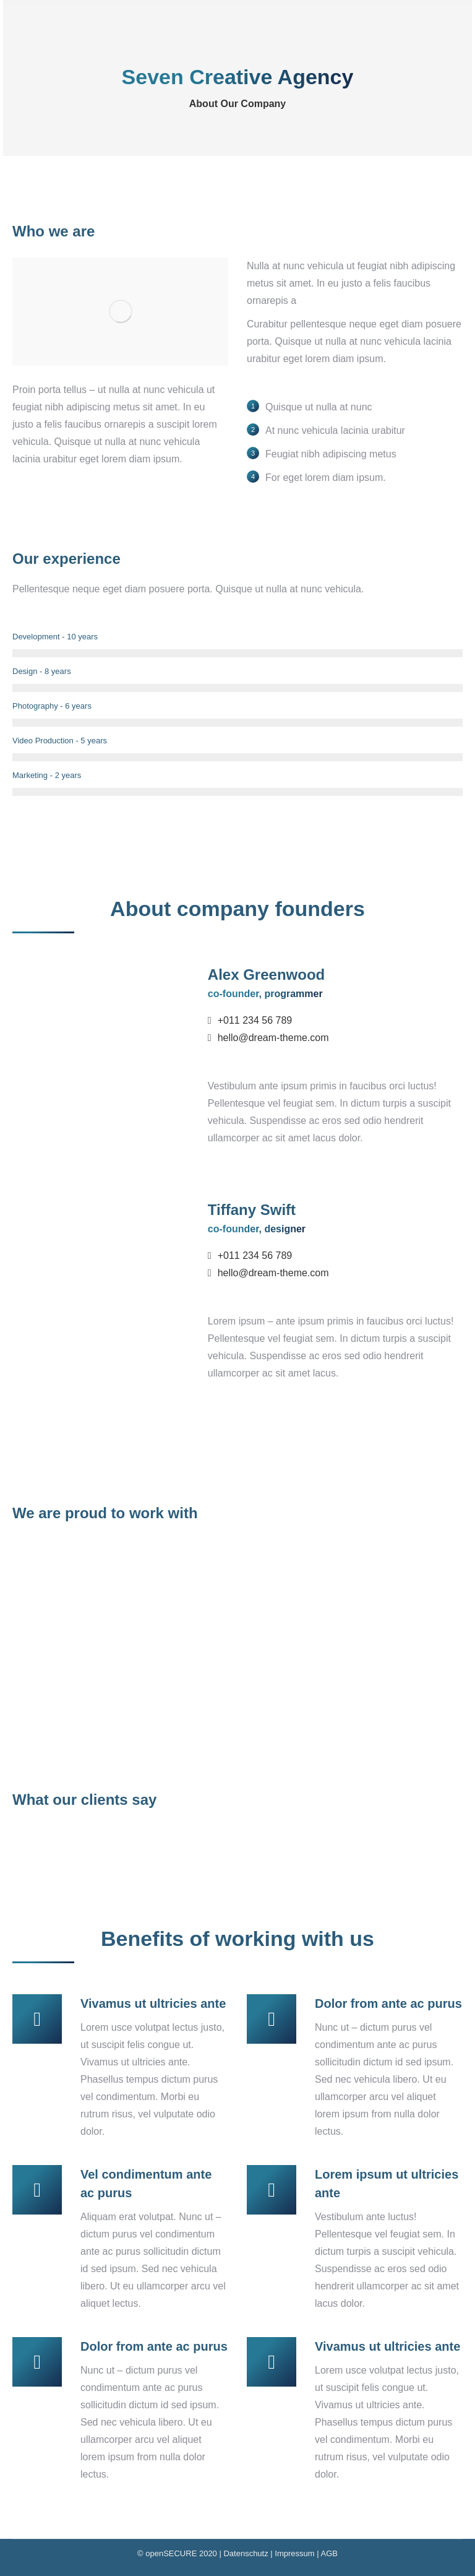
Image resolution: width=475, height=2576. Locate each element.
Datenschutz (245, 2553)
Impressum (294, 2553)
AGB (329, 2553)
